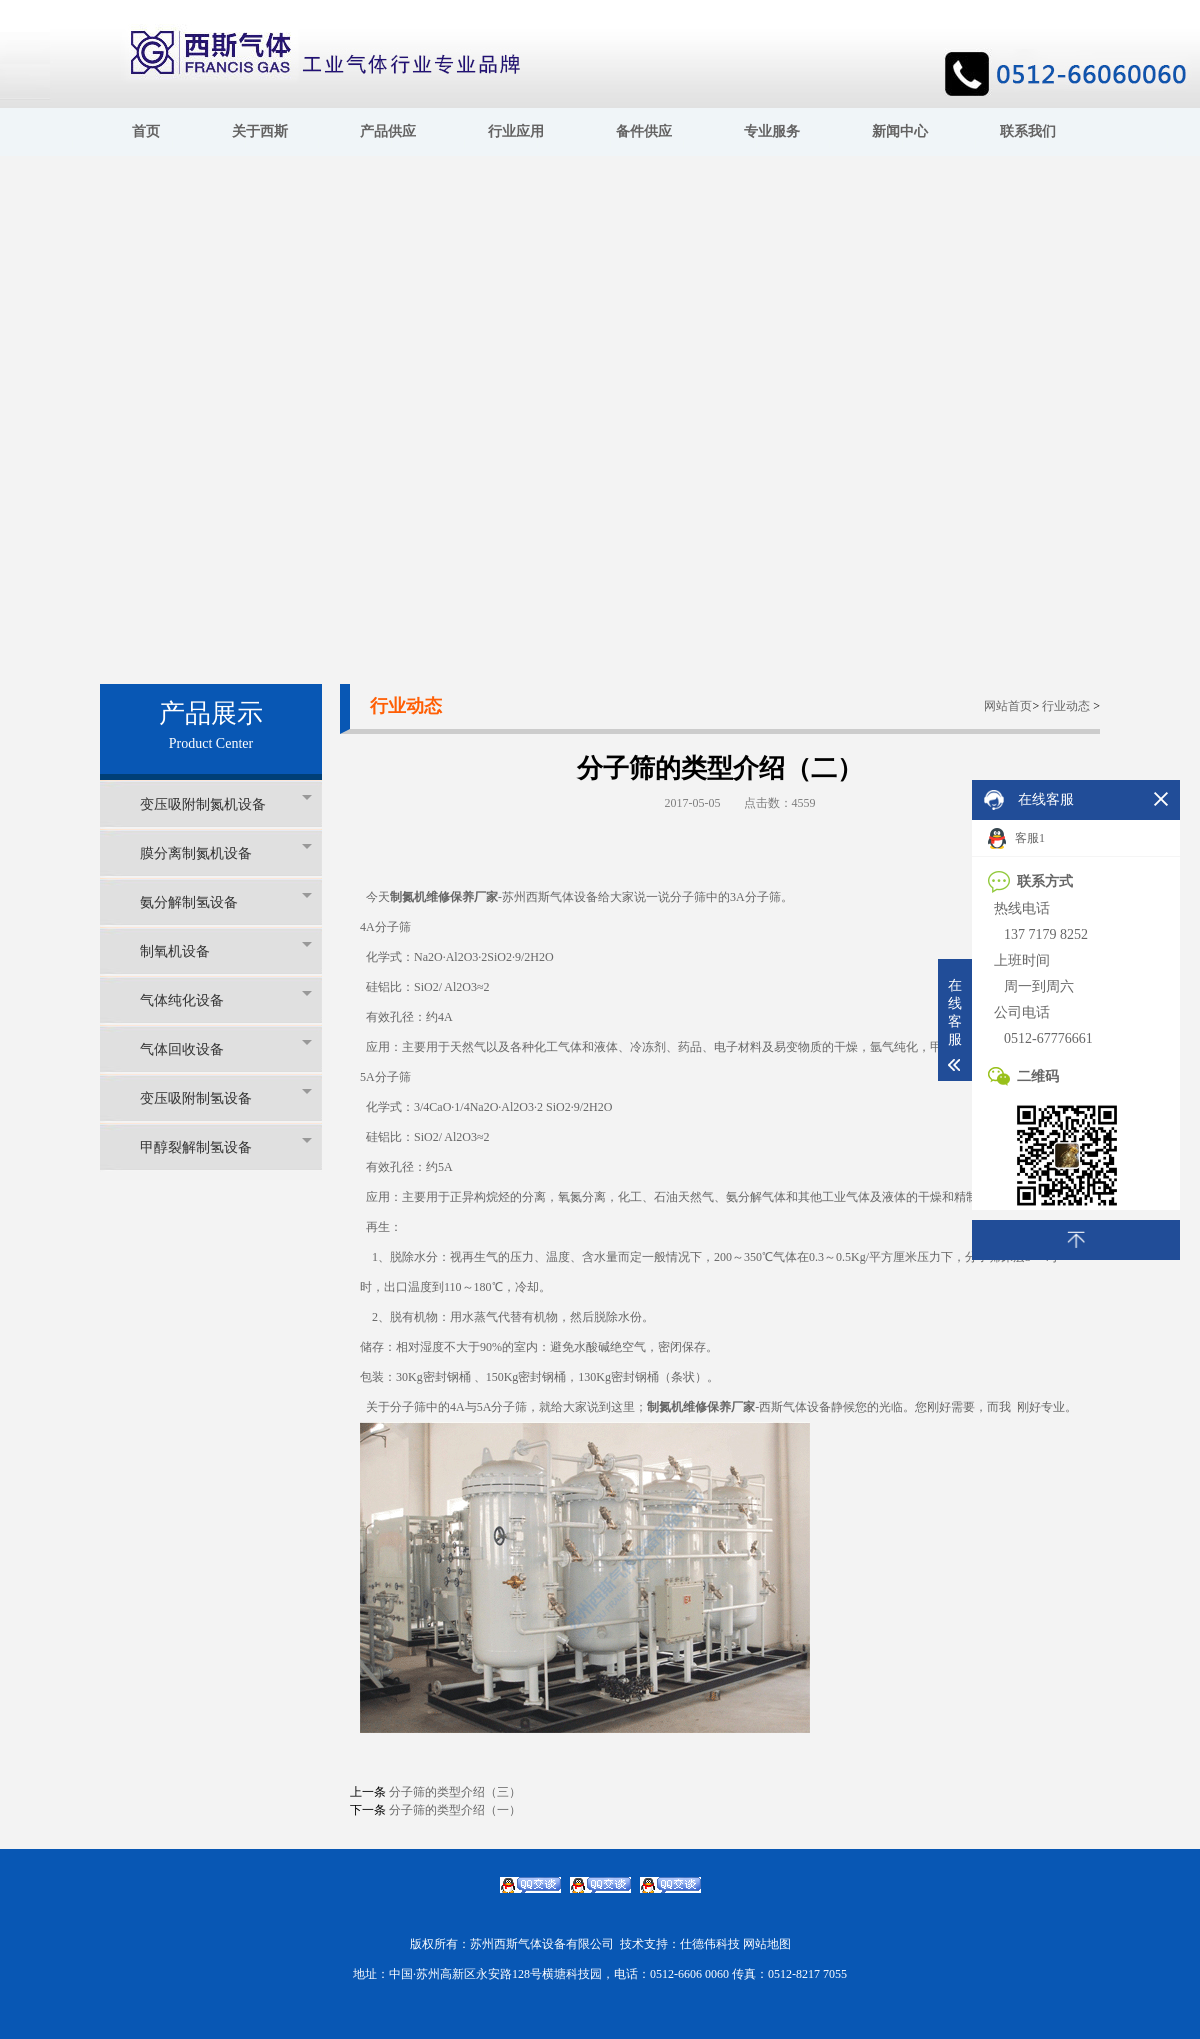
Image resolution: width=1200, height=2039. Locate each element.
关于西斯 (260, 131)
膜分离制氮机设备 (226, 852)
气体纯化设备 (226, 999)
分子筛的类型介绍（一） (455, 1810)
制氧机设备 (226, 950)
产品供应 (388, 131)
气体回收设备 (226, 1048)
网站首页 (1008, 706)
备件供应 (644, 131)
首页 (146, 131)
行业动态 (1066, 706)
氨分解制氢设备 (226, 901)
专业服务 (772, 131)
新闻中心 (900, 131)
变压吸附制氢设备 (226, 1097)
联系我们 (1028, 131)
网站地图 (767, 1944)
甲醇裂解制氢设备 (226, 1146)
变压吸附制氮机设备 (226, 803)
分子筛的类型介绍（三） (455, 1792)
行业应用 (516, 131)
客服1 (1016, 838)
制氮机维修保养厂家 (444, 897)
